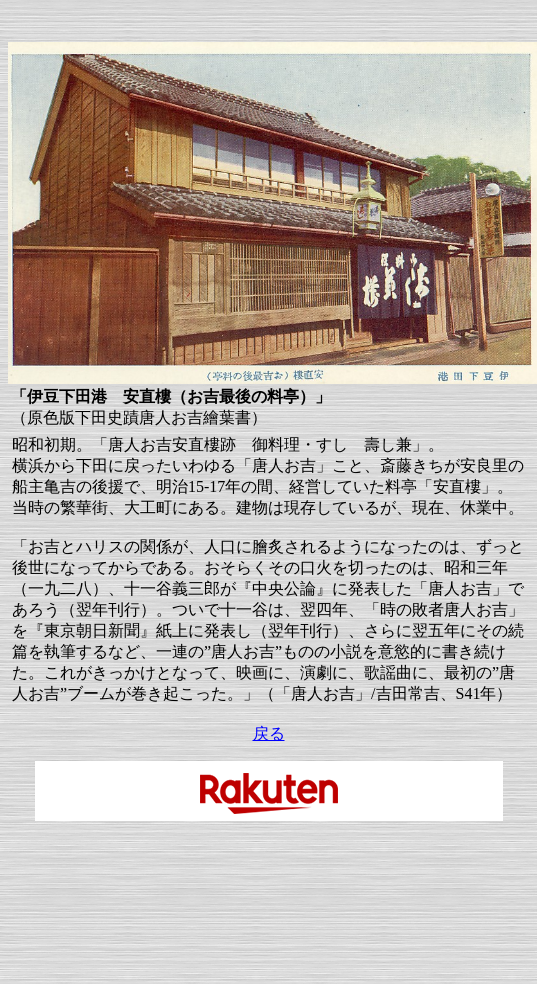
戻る (269, 733)
